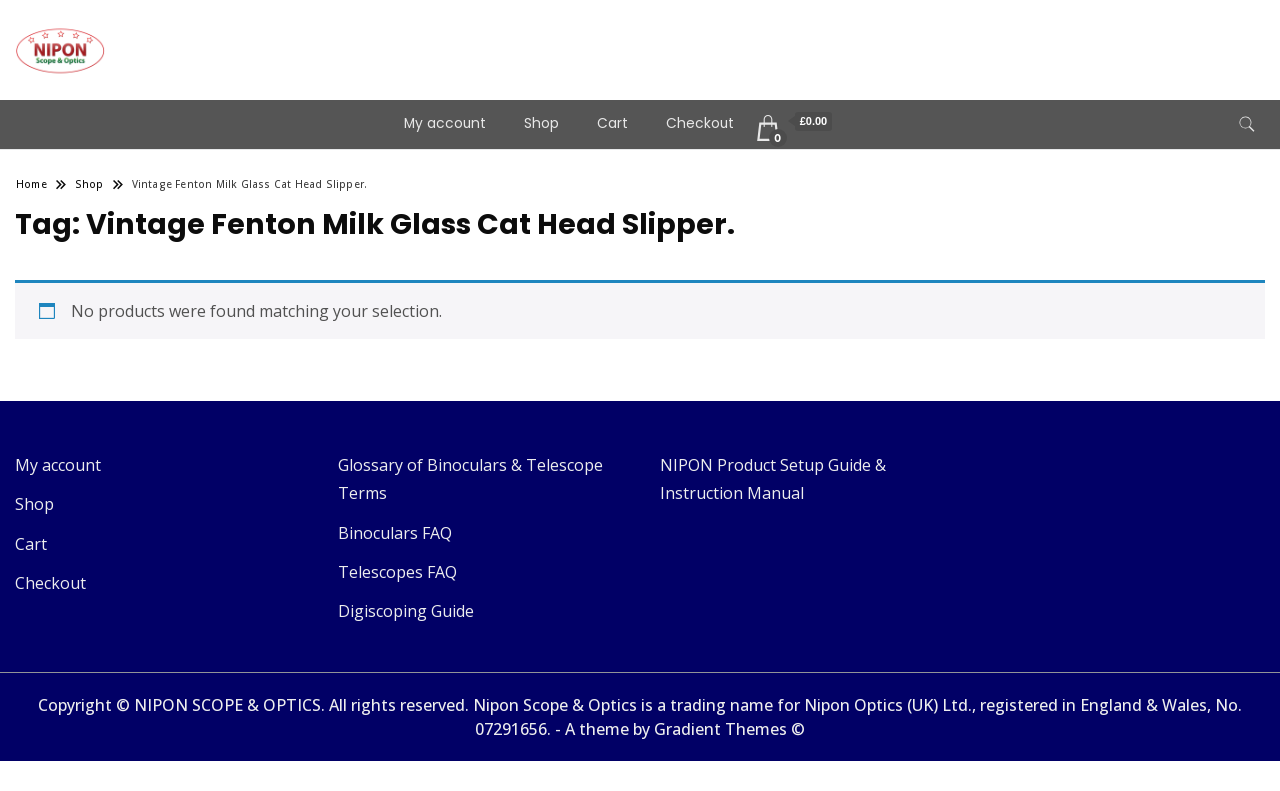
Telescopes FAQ (397, 572)
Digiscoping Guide (406, 611)
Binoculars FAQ (395, 533)
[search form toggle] (1247, 124)
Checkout (700, 123)
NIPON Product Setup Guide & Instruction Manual (773, 479)
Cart (612, 123)
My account (445, 123)
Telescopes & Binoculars (273, 36)
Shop (541, 123)
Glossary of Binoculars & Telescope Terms (470, 479)
